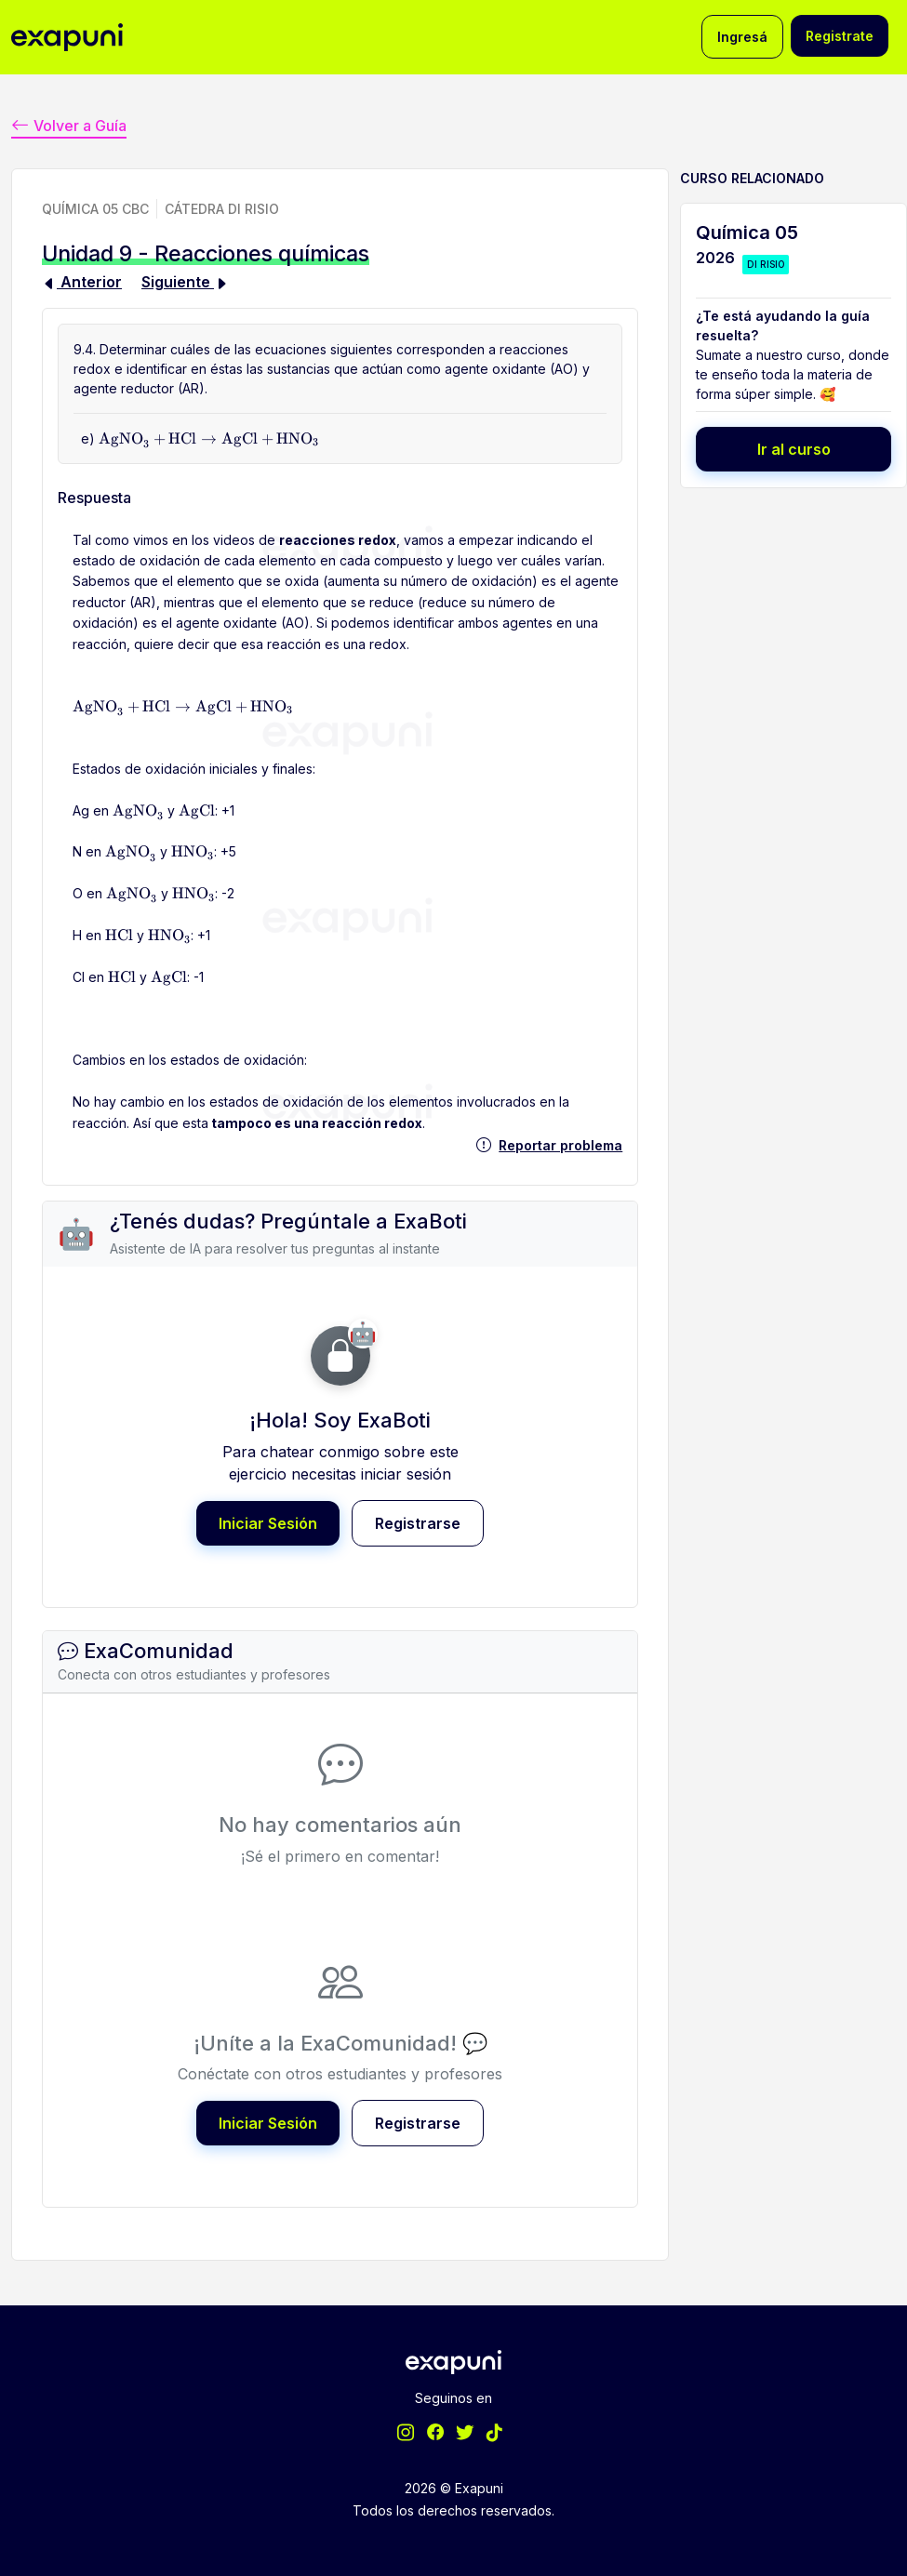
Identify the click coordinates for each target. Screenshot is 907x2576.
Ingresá (742, 37)
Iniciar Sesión (268, 1522)
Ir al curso (794, 448)
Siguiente (185, 281)
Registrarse (417, 1522)
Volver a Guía (69, 124)
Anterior (82, 281)
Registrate (840, 36)
